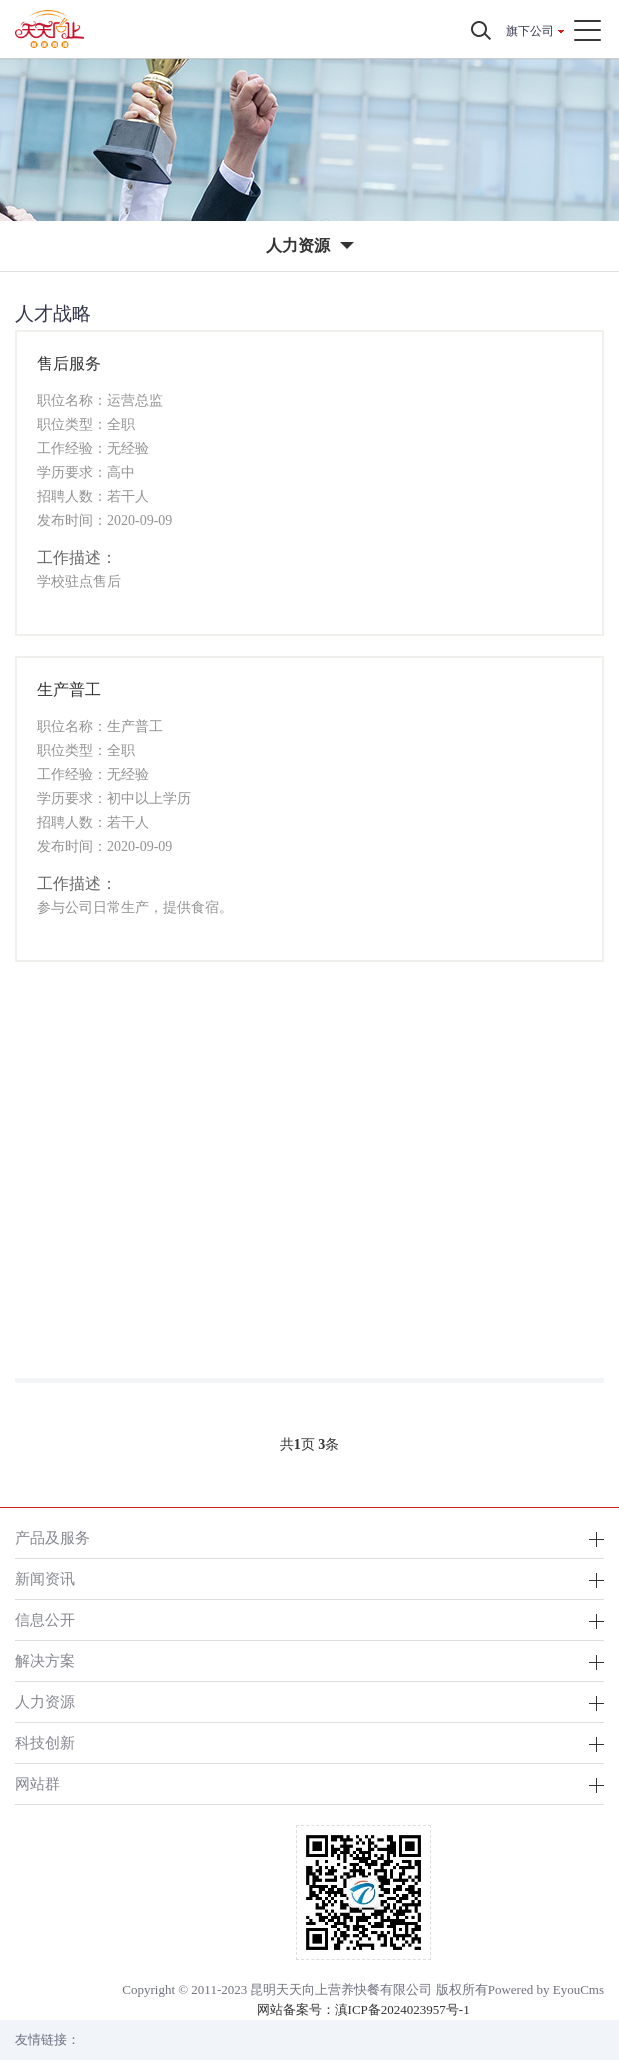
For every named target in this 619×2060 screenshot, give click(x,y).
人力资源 (45, 1701)
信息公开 (45, 1619)
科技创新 (45, 1742)
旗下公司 (530, 31)
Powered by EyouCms (546, 1989)
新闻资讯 (45, 1578)
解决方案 (45, 1660)
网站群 (37, 1783)
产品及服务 (52, 1537)
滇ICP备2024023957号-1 (402, 2009)
